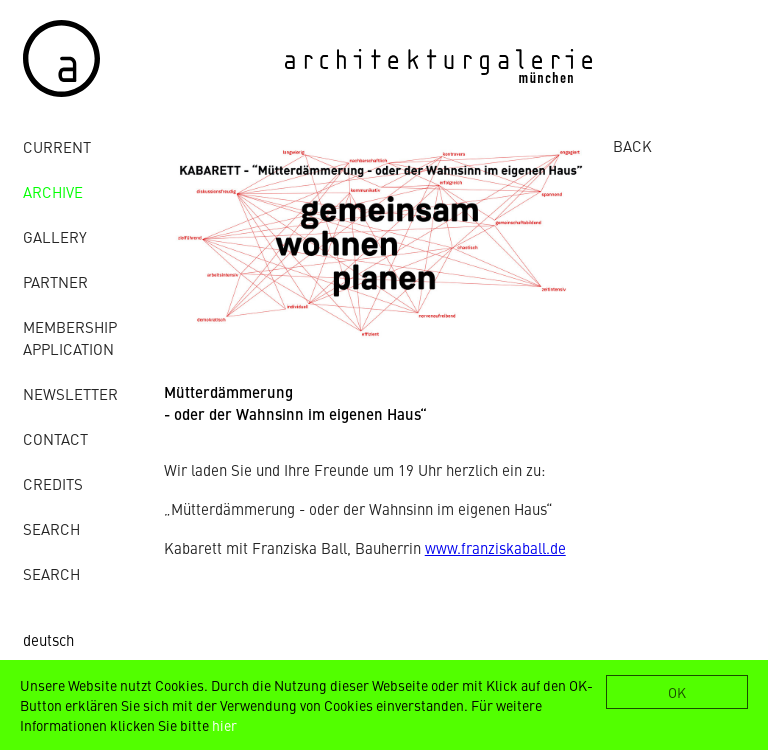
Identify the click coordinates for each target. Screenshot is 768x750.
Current (57, 146)
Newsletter (70, 393)
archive (53, 191)
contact (55, 438)
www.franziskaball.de (495, 547)
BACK (632, 145)
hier (224, 725)
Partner (55, 281)
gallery (55, 236)
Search (51, 528)
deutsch (48, 639)
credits (53, 483)
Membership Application (70, 337)
